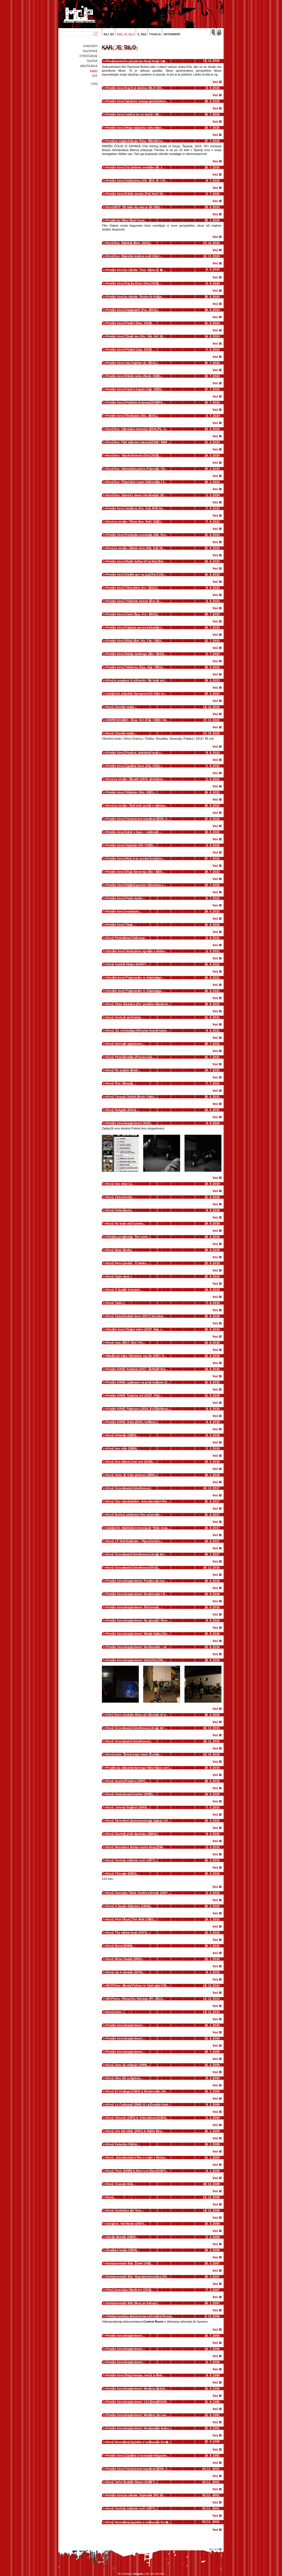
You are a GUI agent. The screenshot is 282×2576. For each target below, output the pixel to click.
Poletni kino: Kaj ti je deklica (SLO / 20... (135, 88)
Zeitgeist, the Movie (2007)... (126, 2223)
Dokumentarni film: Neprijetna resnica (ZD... (137, 2276)
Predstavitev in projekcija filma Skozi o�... (137, 61)
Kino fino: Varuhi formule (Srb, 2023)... (133, 455)
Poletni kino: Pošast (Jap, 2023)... (130, 349)
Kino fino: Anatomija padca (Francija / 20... (136, 468)
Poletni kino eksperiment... (125, 2025)
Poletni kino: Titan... (120, 924)
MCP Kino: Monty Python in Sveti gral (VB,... (138, 1985)
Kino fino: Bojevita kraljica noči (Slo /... (134, 256)
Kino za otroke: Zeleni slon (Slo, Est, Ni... (135, 548)
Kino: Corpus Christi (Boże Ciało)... (131, 1096)
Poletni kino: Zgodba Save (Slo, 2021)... (134, 766)
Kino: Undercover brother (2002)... (130, 1794)
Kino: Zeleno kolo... (120, 1197)
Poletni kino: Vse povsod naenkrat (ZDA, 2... (138, 818)
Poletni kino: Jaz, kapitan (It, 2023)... (132, 362)
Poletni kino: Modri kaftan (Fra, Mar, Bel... (136, 561)
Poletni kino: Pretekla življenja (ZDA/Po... (135, 402)
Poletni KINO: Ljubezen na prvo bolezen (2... (138, 1382)
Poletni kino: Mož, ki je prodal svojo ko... (135, 858)
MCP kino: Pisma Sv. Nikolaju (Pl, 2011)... (135, 1998)
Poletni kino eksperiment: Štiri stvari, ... (134, 1607)
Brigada (138, 2573)
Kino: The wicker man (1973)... (128, 1932)
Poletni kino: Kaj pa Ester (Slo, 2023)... (133, 283)
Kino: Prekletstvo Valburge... (126, 938)
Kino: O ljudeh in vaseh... (124, 1289)
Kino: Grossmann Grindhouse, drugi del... (136, 1554)
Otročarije (88, 56)
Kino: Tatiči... (115, 1303)
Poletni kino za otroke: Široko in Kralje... (135, 296)
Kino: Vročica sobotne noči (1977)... (132, 1860)
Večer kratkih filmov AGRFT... (127, 964)
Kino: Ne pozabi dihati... (123, 1070)
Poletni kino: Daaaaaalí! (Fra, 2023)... (132, 310)
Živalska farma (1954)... (122, 2250)
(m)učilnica (88, 66)
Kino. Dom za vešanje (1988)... (128, 2065)
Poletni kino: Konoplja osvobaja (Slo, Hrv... (137, 534)
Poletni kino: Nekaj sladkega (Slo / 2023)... (136, 654)
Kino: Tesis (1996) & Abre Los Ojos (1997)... (137, 2170)
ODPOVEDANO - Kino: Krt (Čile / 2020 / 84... (137, 720)
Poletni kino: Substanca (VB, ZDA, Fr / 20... (137, 180)
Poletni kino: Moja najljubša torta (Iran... (135, 127)
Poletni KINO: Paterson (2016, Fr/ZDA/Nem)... (138, 1408)
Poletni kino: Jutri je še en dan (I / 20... (133, 114)
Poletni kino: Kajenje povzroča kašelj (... (135, 627)
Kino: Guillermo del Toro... (125, 2210)
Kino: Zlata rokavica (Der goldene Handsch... (138, 1004)
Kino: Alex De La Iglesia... (124, 2078)
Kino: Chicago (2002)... (122, 1873)
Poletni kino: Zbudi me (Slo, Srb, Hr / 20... (136, 336)
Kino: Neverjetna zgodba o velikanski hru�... (138, 2442)
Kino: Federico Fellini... (123, 2144)
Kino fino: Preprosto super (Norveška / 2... (136, 482)
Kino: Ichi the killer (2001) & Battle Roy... (135, 2131)
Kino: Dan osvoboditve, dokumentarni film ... (138, 1501)
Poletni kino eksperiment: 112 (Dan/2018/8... (137, 2401)
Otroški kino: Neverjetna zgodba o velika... (136, 951)
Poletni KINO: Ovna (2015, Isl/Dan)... (132, 1422)
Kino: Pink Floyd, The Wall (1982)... (131, 1919)
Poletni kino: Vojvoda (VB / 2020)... (131, 845)
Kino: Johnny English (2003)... (128, 1807)
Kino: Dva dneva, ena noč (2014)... (130, 1461)
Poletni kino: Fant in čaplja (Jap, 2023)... (135, 389)
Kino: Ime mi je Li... (120, 1183)
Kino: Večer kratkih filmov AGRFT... (131, 2482)
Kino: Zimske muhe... (121, 707)
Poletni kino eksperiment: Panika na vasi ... (137, 1580)
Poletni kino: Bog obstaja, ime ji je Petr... (135, 2375)
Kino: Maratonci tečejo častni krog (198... (135, 1847)
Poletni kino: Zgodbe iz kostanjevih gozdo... (137, 2455)
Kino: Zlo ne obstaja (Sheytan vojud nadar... (137, 1030)
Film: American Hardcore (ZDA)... (130, 2289)
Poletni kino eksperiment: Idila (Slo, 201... (136, 1660)
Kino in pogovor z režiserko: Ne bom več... (136, 680)
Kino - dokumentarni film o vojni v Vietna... (136, 2157)
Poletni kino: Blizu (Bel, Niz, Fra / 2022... (135, 640)
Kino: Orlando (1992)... (122, 1435)
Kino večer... (115, 2012)
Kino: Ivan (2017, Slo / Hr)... (125, 1342)
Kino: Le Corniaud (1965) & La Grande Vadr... (138, 2104)
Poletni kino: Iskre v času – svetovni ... (134, 832)
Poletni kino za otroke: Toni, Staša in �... (135, 270)
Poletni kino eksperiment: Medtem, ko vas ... (138, 2415)
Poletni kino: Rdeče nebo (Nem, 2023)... (134, 376)
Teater (92, 61)
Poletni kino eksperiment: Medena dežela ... (137, 2388)
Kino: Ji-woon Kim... (120, 2184)
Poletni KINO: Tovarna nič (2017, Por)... (134, 1395)
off (94, 75)
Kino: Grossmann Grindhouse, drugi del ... (136, 1728)
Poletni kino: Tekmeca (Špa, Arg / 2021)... (135, 667)
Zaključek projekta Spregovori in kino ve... (136, 693)
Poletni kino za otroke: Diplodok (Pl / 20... (136, 2495)
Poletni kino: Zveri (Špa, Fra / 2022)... (132, 614)
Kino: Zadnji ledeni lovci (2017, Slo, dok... (136, 1316)
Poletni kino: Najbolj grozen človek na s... (136, 885)
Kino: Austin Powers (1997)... (127, 1781)
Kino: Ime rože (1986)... (122, 1448)
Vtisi (94, 83)
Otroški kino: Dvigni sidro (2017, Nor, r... (135, 1329)
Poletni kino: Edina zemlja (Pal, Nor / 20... (136, 193)
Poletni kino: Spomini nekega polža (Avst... (137, 101)
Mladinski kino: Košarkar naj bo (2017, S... (136, 1355)
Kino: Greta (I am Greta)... (124, 1017)
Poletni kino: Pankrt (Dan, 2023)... (130, 323)
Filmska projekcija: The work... (128, 1236)
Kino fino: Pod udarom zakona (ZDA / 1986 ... (138, 442)
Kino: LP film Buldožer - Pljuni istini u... (134, 1541)
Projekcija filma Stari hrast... (126, 220)
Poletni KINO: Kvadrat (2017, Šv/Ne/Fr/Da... (137, 1369)
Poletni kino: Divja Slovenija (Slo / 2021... (135, 871)
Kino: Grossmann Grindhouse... (129, 1488)
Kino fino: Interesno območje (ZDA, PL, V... (137, 429)
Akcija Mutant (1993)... (122, 2237)
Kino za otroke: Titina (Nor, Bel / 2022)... (134, 521)
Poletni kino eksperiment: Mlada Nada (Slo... (138, 1633)
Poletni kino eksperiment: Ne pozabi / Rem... (138, 1620)
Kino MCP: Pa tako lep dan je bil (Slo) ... (134, 207)
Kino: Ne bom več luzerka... (126, 1223)
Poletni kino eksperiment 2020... (129, 1123)
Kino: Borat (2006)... (120, 1945)
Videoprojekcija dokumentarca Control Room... (140, 2316)
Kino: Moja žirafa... (119, 1250)
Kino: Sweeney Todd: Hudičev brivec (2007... (138, 1893)
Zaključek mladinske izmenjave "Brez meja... (138, 1528)
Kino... (111, 2197)
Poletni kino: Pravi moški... (125, 898)
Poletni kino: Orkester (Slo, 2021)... (131, 792)
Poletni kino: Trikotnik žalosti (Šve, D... (134, 601)
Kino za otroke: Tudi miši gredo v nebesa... (137, 805)
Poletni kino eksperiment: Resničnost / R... (137, 1594)
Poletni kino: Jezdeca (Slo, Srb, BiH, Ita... (135, 508)
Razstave (90, 51)
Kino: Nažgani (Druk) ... (123, 1110)
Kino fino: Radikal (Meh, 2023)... (129, 243)
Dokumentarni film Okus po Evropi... (132, 2303)
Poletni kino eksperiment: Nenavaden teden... (139, 2428)
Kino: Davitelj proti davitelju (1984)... (132, 1834)
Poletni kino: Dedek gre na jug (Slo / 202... (136, 574)
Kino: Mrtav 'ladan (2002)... (125, 1959)
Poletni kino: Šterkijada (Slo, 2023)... (132, 415)
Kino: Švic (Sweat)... (120, 1083)
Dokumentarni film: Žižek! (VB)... (129, 2263)
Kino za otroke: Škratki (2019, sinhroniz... (136, 779)
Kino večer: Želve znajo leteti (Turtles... (134, 1754)
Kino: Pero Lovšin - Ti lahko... (127, 1263)
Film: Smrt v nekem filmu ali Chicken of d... (137, 1714)
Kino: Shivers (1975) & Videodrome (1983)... (137, 2117)
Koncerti (90, 46)
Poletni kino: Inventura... (124, 911)
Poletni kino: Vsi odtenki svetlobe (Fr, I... (135, 167)
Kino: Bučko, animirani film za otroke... (134, 1514)
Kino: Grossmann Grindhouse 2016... (133, 1567)
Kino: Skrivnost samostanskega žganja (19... (138, 1820)
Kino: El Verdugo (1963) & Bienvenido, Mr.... (137, 2091)
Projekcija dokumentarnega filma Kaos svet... (139, 1767)
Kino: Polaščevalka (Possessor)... (130, 1057)
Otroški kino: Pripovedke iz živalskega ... (135, 977)
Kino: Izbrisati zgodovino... (125, 1043)
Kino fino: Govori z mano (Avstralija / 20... (136, 495)
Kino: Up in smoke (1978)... (125, 1972)
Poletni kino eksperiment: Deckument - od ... (138, 1647)
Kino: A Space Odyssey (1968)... (129, 1906)
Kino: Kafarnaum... (119, 1210)
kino (94, 71)
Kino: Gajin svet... (119, 1276)
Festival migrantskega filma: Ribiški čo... (135, 141)
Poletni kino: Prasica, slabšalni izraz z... (134, 752)
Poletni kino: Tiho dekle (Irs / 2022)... (132, 587)
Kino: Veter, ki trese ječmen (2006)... (132, 1475)
